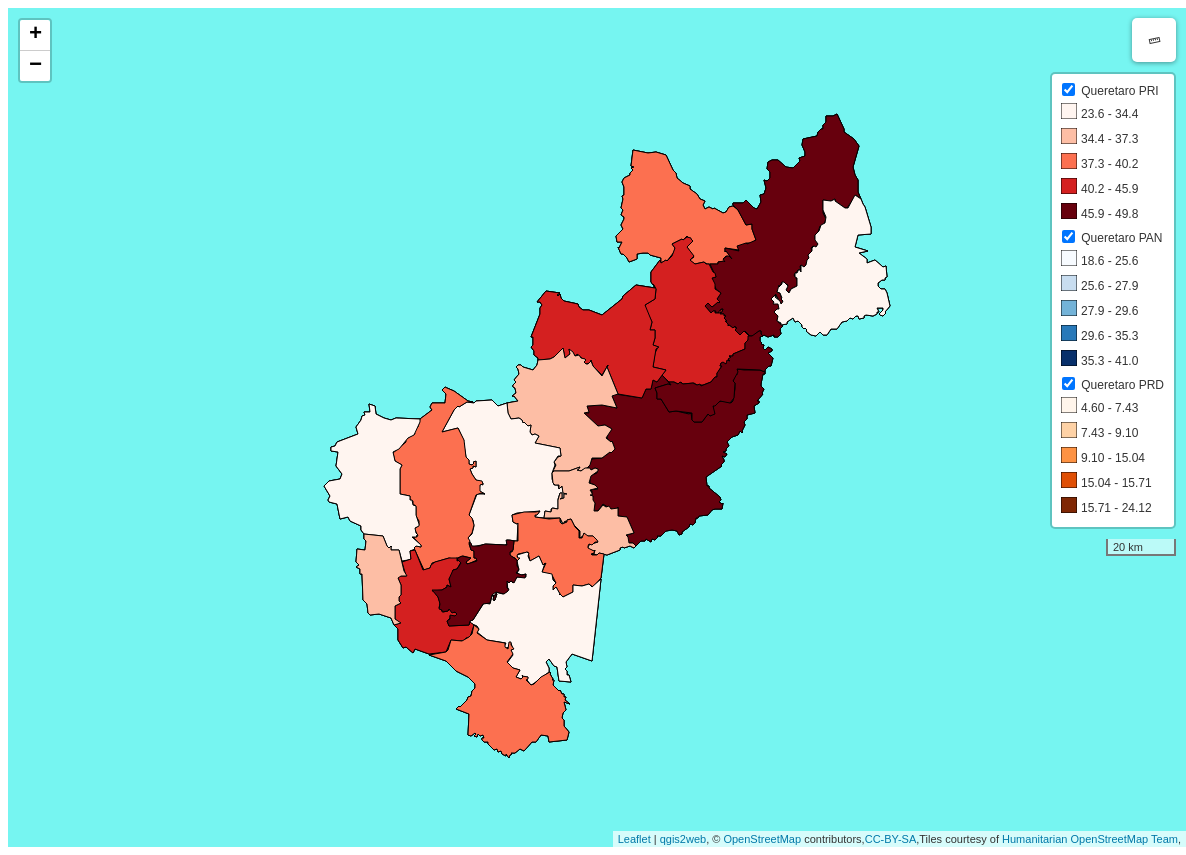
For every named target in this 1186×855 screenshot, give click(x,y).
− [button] (35, 66)
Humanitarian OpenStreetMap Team (1090, 839)
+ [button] (35, 35)
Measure (1154, 40)
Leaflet (634, 839)
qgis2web (683, 839)
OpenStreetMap (762, 839)
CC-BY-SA (891, 839)
